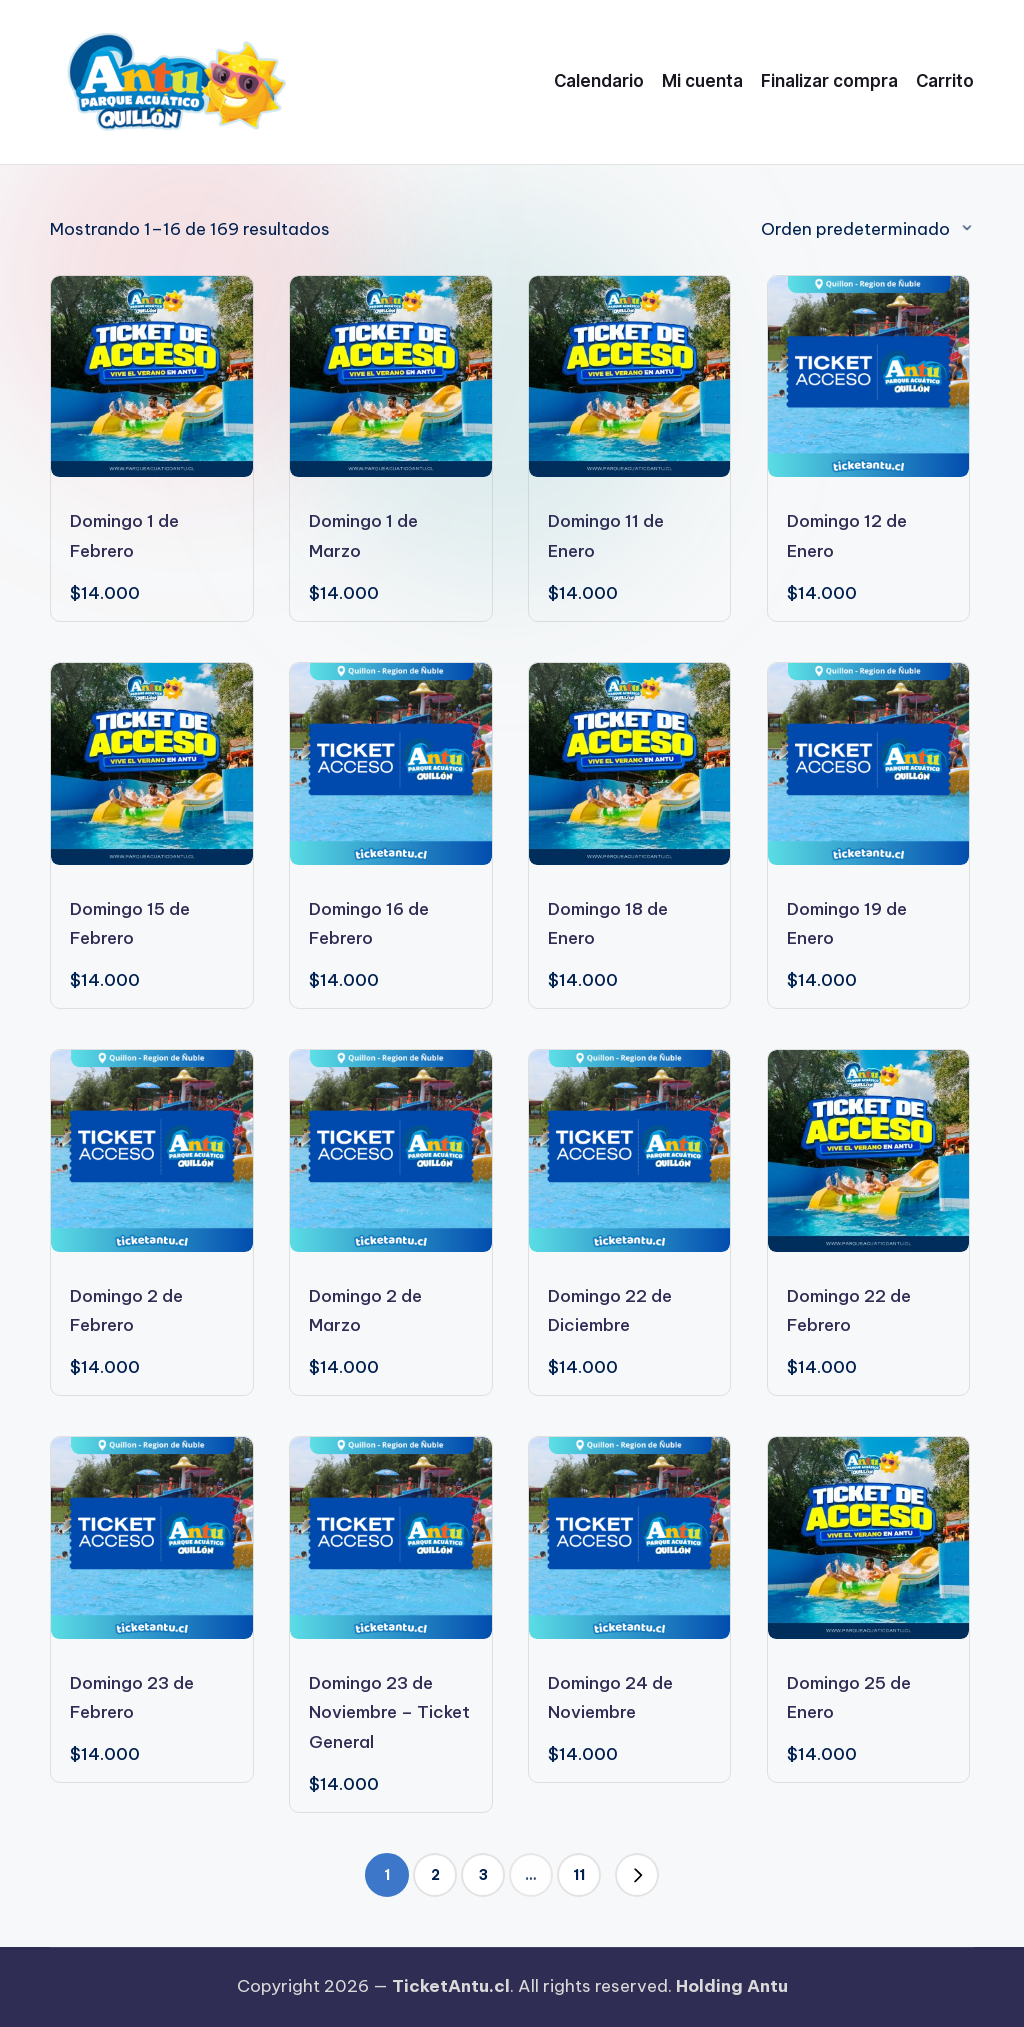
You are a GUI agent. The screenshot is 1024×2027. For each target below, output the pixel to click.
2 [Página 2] (435, 1875)
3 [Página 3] (483, 1875)
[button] (637, 1875)
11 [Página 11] (579, 1875)
